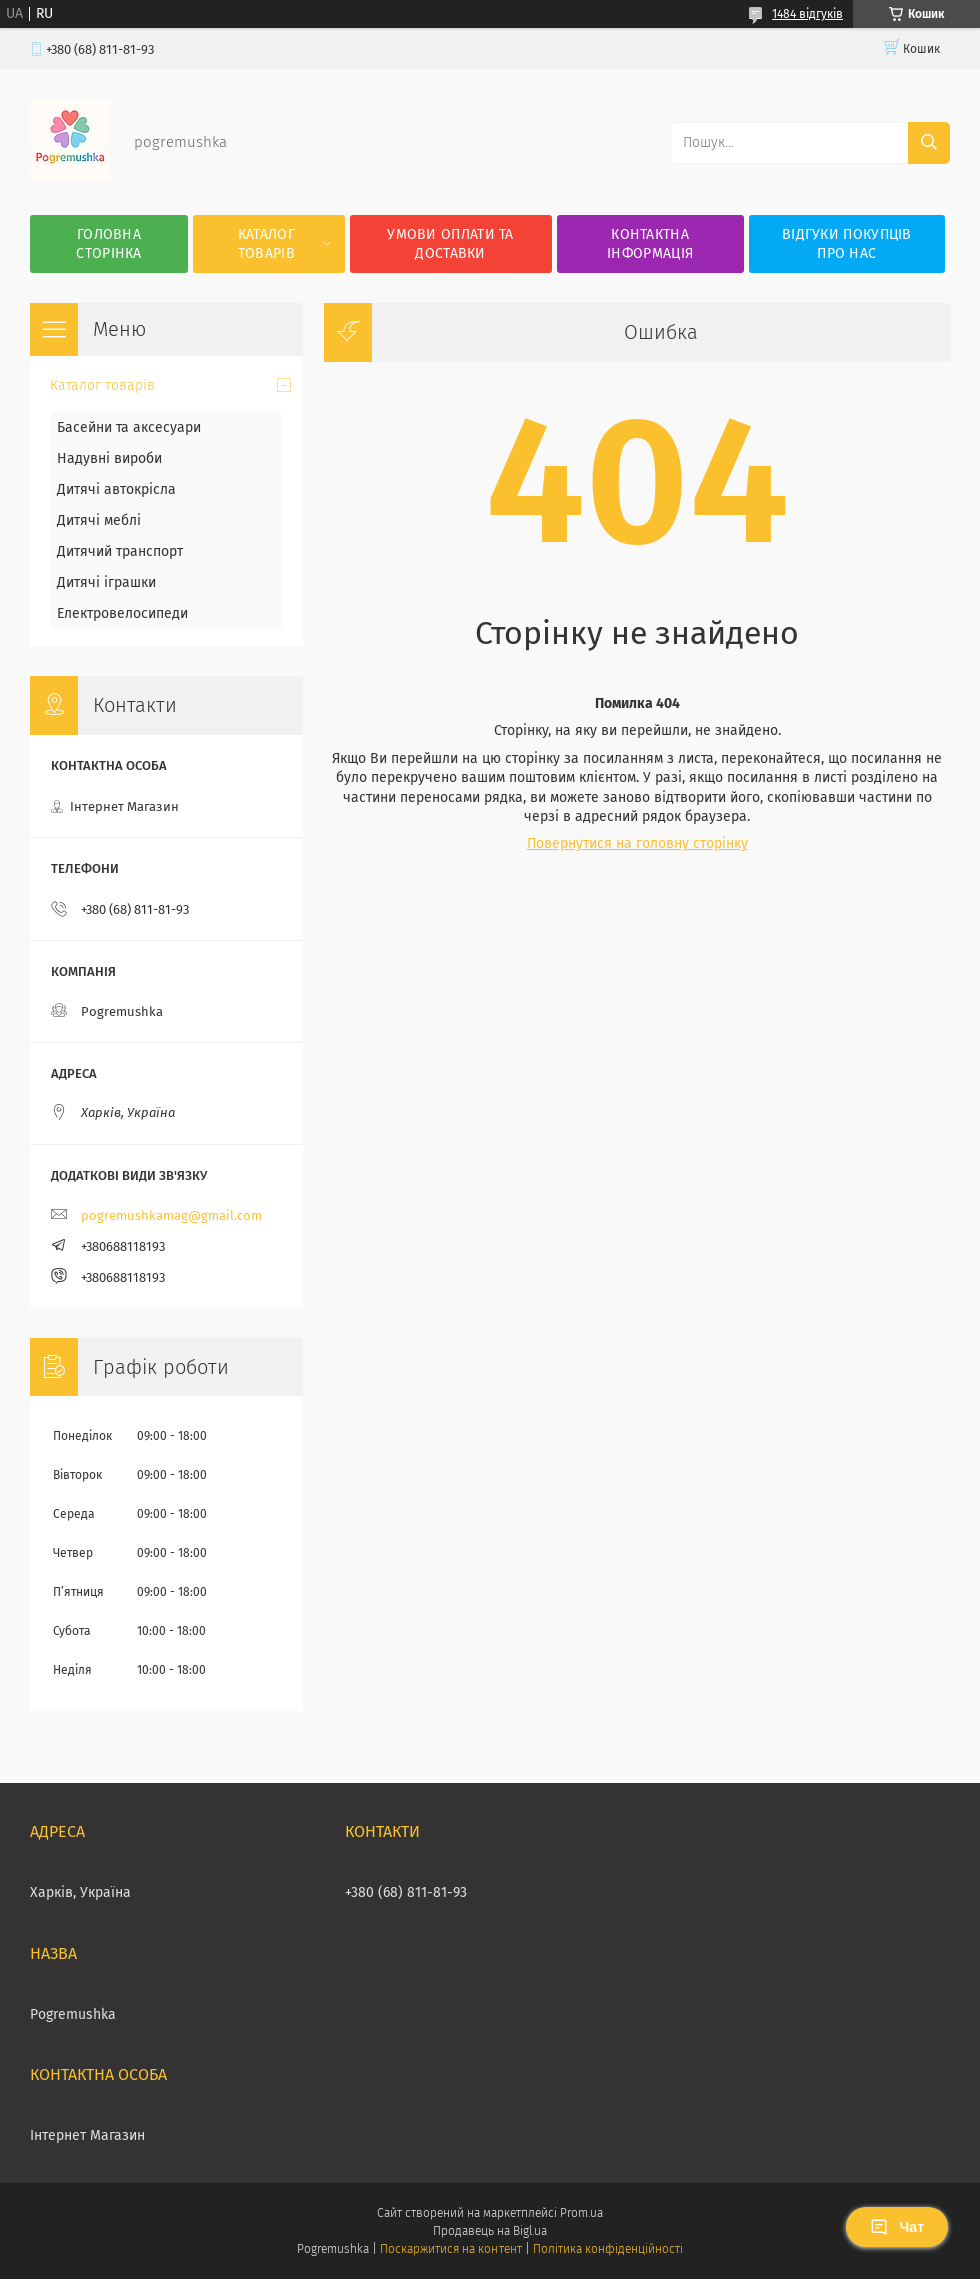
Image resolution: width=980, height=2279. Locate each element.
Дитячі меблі (99, 520)
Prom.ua (581, 2213)
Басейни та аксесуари (129, 427)
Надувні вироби (109, 458)
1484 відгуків (807, 14)
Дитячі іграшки (106, 582)
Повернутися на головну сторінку (637, 843)
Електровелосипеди (122, 613)
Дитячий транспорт (120, 551)
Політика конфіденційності (608, 2249)
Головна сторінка (108, 244)
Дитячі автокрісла (116, 489)
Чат (897, 2227)
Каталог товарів (266, 244)
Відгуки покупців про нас (847, 244)
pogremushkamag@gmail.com (171, 1215)
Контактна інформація (650, 244)
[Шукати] (929, 143)
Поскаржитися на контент (450, 2249)
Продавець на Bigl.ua (490, 2231)
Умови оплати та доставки (450, 244)
